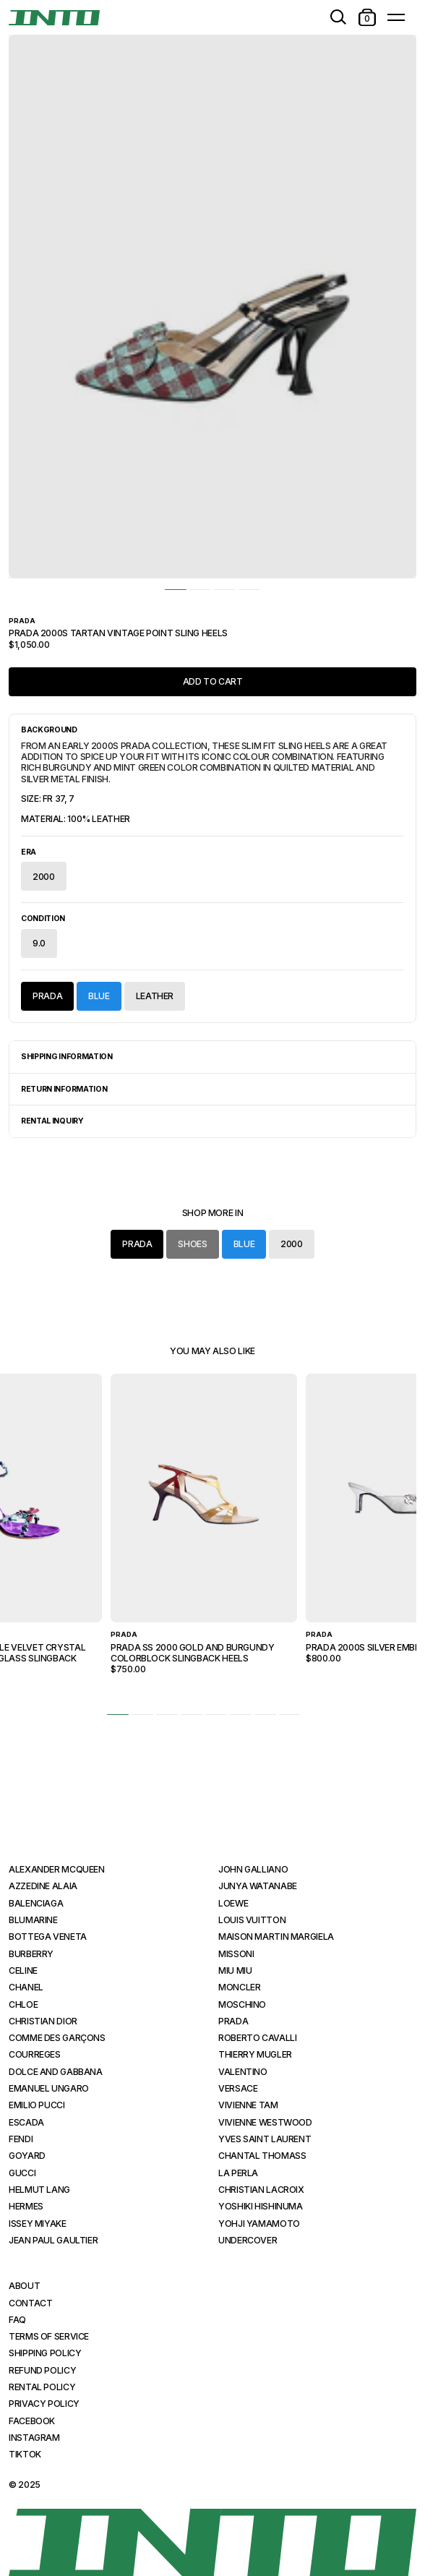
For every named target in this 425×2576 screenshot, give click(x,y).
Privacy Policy (44, 2403)
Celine (23, 1970)
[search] (338, 17)
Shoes (192, 1243)
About (24, 2285)
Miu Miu (235, 1970)
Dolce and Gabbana (56, 2071)
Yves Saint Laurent (264, 2139)
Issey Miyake (37, 2223)
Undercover (247, 2240)
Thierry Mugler (255, 2054)
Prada (47, 995)
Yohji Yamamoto (259, 2223)
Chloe (23, 2004)
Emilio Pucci (37, 2105)
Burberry (31, 1953)
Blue (99, 995)
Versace (237, 2088)
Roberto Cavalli (257, 2037)
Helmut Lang (39, 2189)
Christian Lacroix (261, 2189)
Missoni (236, 1953)
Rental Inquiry (52, 1121)
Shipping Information (67, 1056)
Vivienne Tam (248, 2105)
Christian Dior (43, 2021)
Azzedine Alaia (43, 1885)
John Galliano (253, 1869)
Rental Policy (42, 2387)
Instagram (34, 2437)
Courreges (35, 2054)
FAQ (17, 2319)
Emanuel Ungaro (49, 2088)
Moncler (239, 1987)
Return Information (64, 1089)
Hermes (26, 2206)
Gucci (22, 2173)
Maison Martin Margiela (276, 1936)
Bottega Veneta (48, 1936)
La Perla (238, 2173)
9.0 (39, 943)
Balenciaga (36, 1903)
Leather (154, 995)
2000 (44, 876)
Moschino (242, 2004)
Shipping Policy (45, 2353)
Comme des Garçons (57, 2037)
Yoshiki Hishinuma (260, 2206)
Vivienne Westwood (265, 2122)
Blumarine (33, 1919)
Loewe (233, 1903)
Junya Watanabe (257, 1885)
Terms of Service (49, 2336)
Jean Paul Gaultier (53, 2240)
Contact (30, 2303)
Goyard (27, 2155)
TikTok (25, 2454)
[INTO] (54, 17)
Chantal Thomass (262, 2155)
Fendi (21, 2139)
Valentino (242, 2071)
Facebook (32, 2420)
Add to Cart (213, 681)
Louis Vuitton (252, 1919)
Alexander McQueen (57, 1869)
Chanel (26, 1987)
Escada (26, 2122)
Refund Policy (42, 2370)
